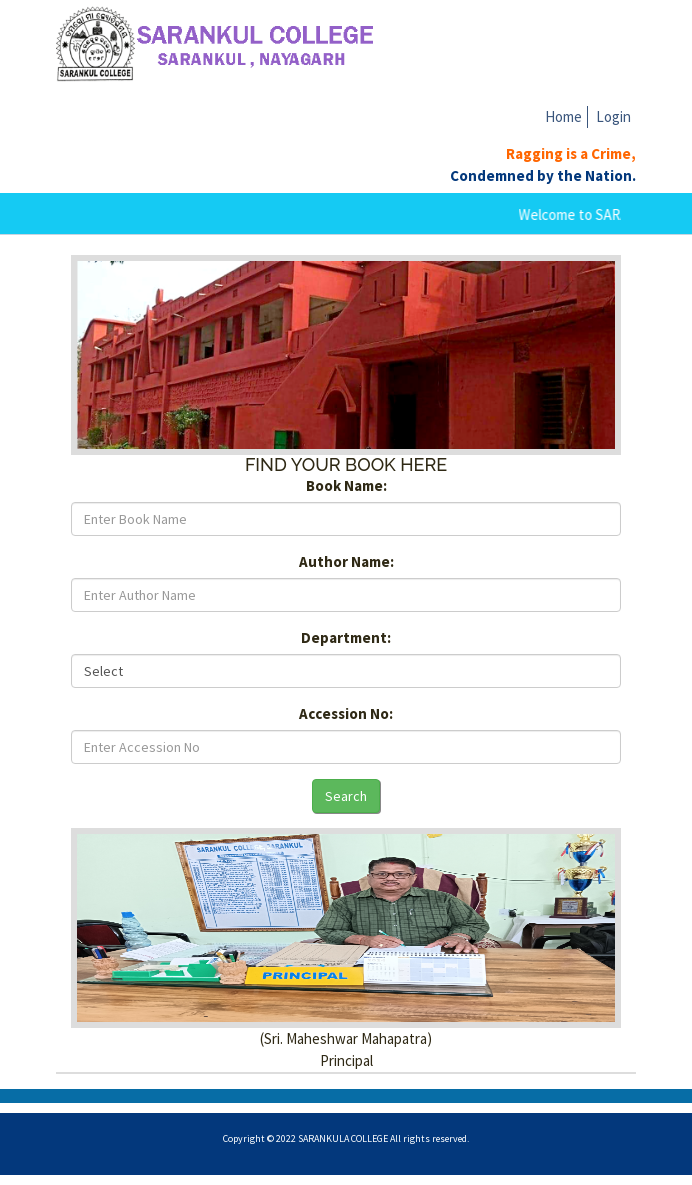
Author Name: (346, 561)
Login (613, 116)
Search (346, 796)
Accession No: (346, 713)
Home (563, 116)
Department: (346, 637)
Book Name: (346, 485)
